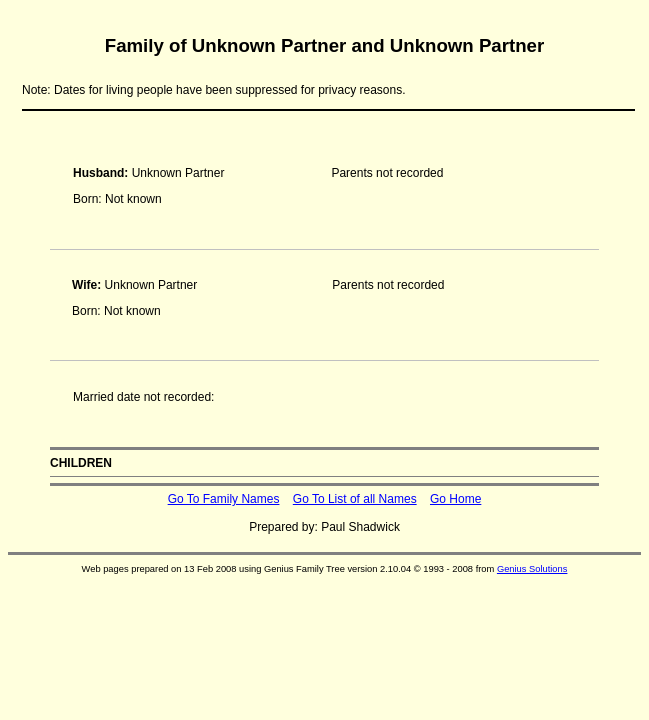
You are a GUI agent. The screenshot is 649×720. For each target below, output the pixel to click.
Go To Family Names (224, 499)
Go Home (455, 499)
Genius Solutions (532, 569)
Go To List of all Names (355, 499)
